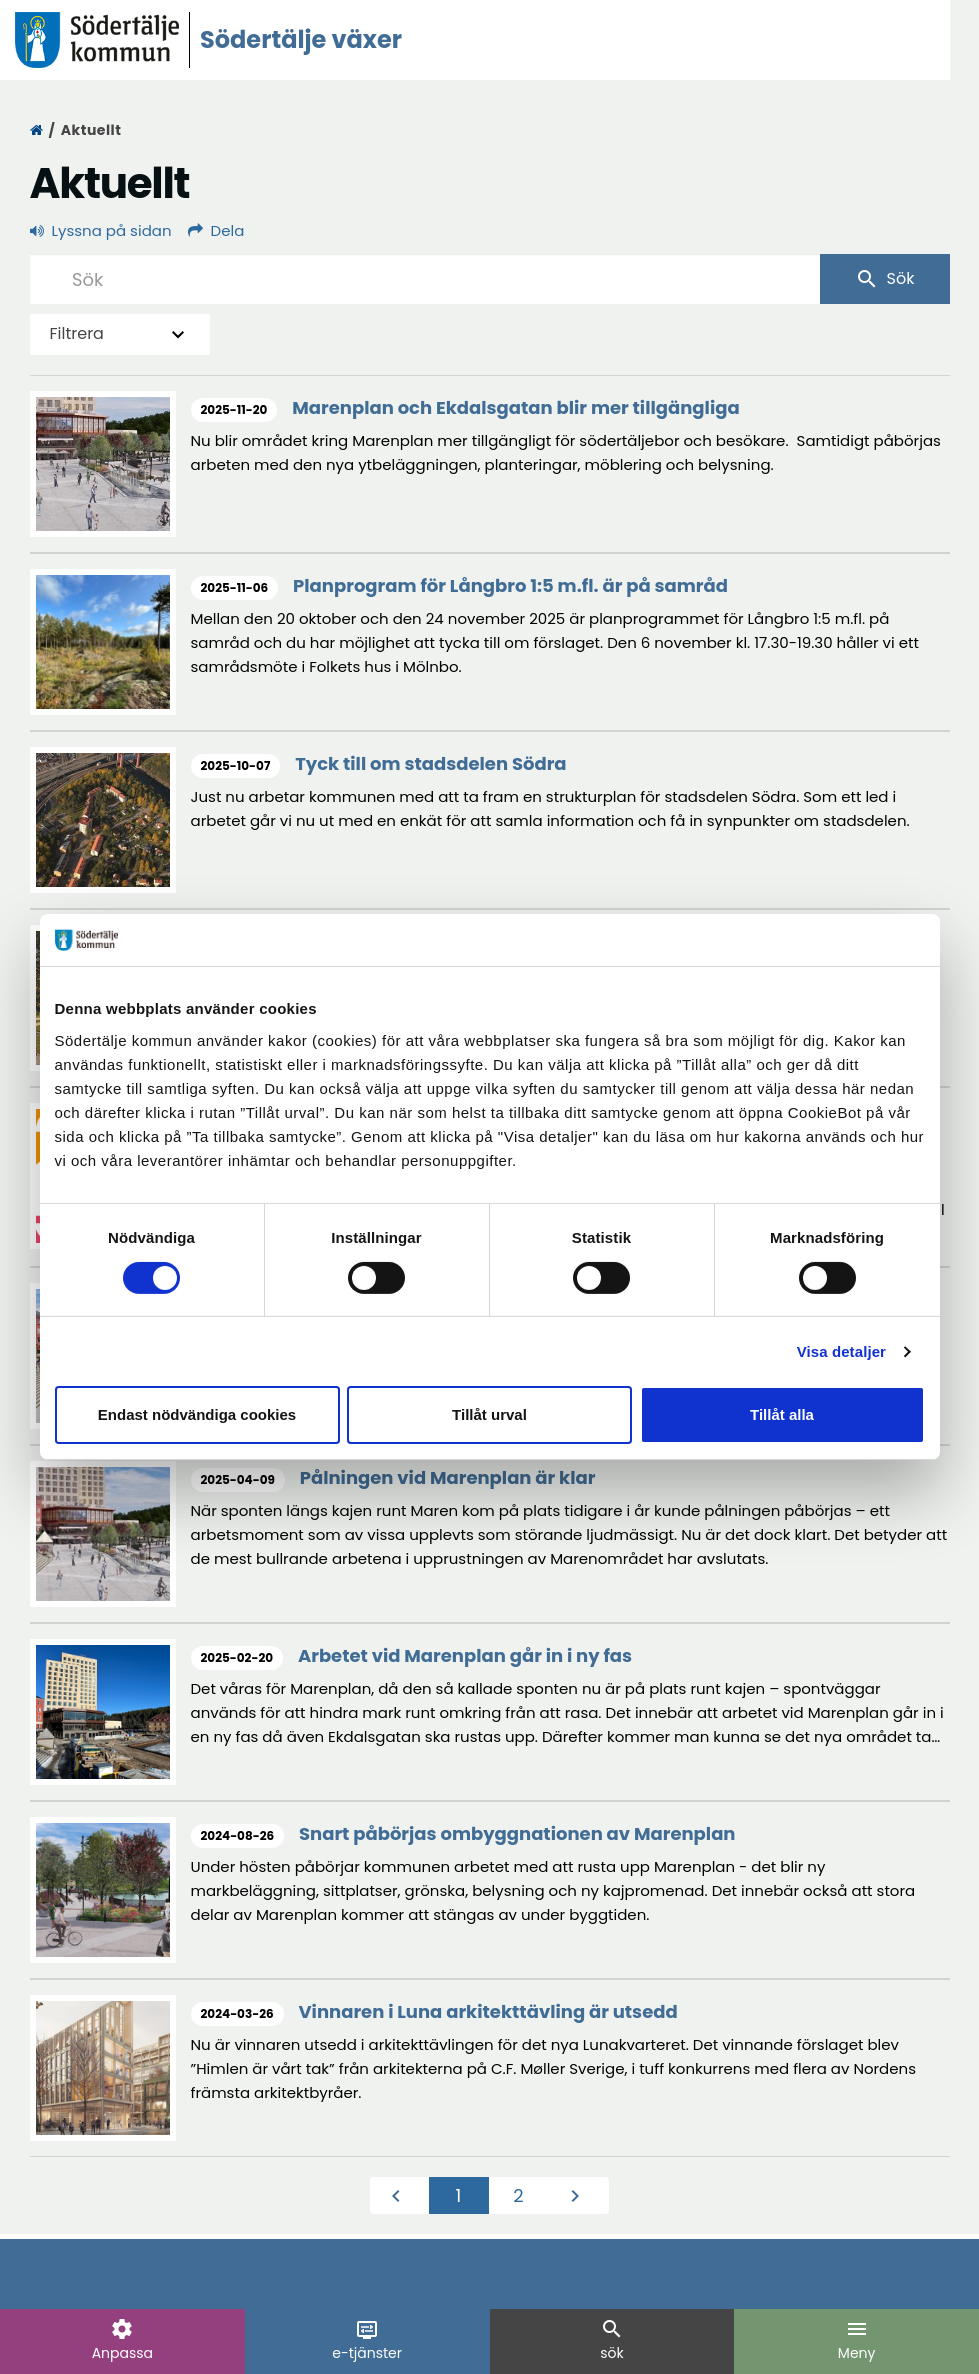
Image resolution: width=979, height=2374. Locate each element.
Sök (885, 279)
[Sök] (425, 279)
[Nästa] (579, 2196)
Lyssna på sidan (101, 230)
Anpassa (122, 2340)
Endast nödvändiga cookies (197, 1414)
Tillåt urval (489, 1414)
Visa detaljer (841, 1351)
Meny (857, 2340)
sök (612, 2340)
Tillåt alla (782, 1414)
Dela (216, 230)
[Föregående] (400, 2196)
